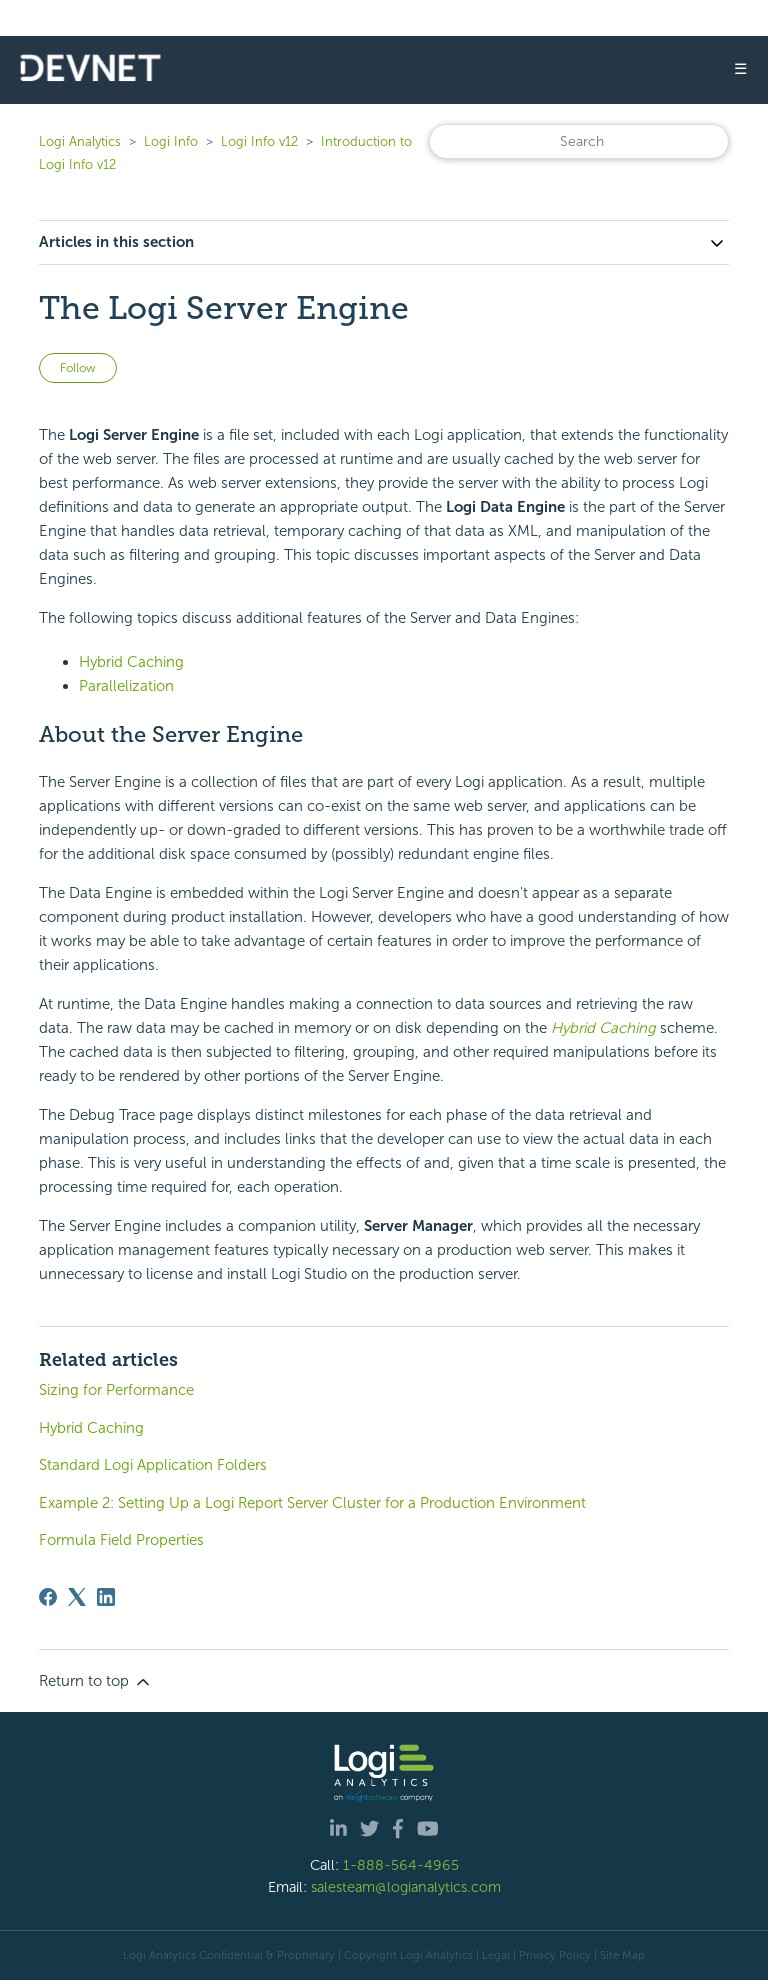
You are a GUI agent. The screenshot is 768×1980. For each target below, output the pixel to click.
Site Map (622, 1955)
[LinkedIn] (106, 1597)
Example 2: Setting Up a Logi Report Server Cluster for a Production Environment (312, 1503)
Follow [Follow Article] (78, 368)
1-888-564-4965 (401, 1865)
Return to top (96, 1682)
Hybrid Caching (131, 662)
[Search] (579, 141)
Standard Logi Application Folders (153, 1465)
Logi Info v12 (259, 141)
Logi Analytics (80, 141)
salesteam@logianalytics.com (406, 1887)
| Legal (493, 1955)
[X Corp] (77, 1597)
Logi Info (171, 141)
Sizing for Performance (116, 1390)
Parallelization (126, 686)
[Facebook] (48, 1597)
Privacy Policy (555, 1955)
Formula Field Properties (121, 1540)
